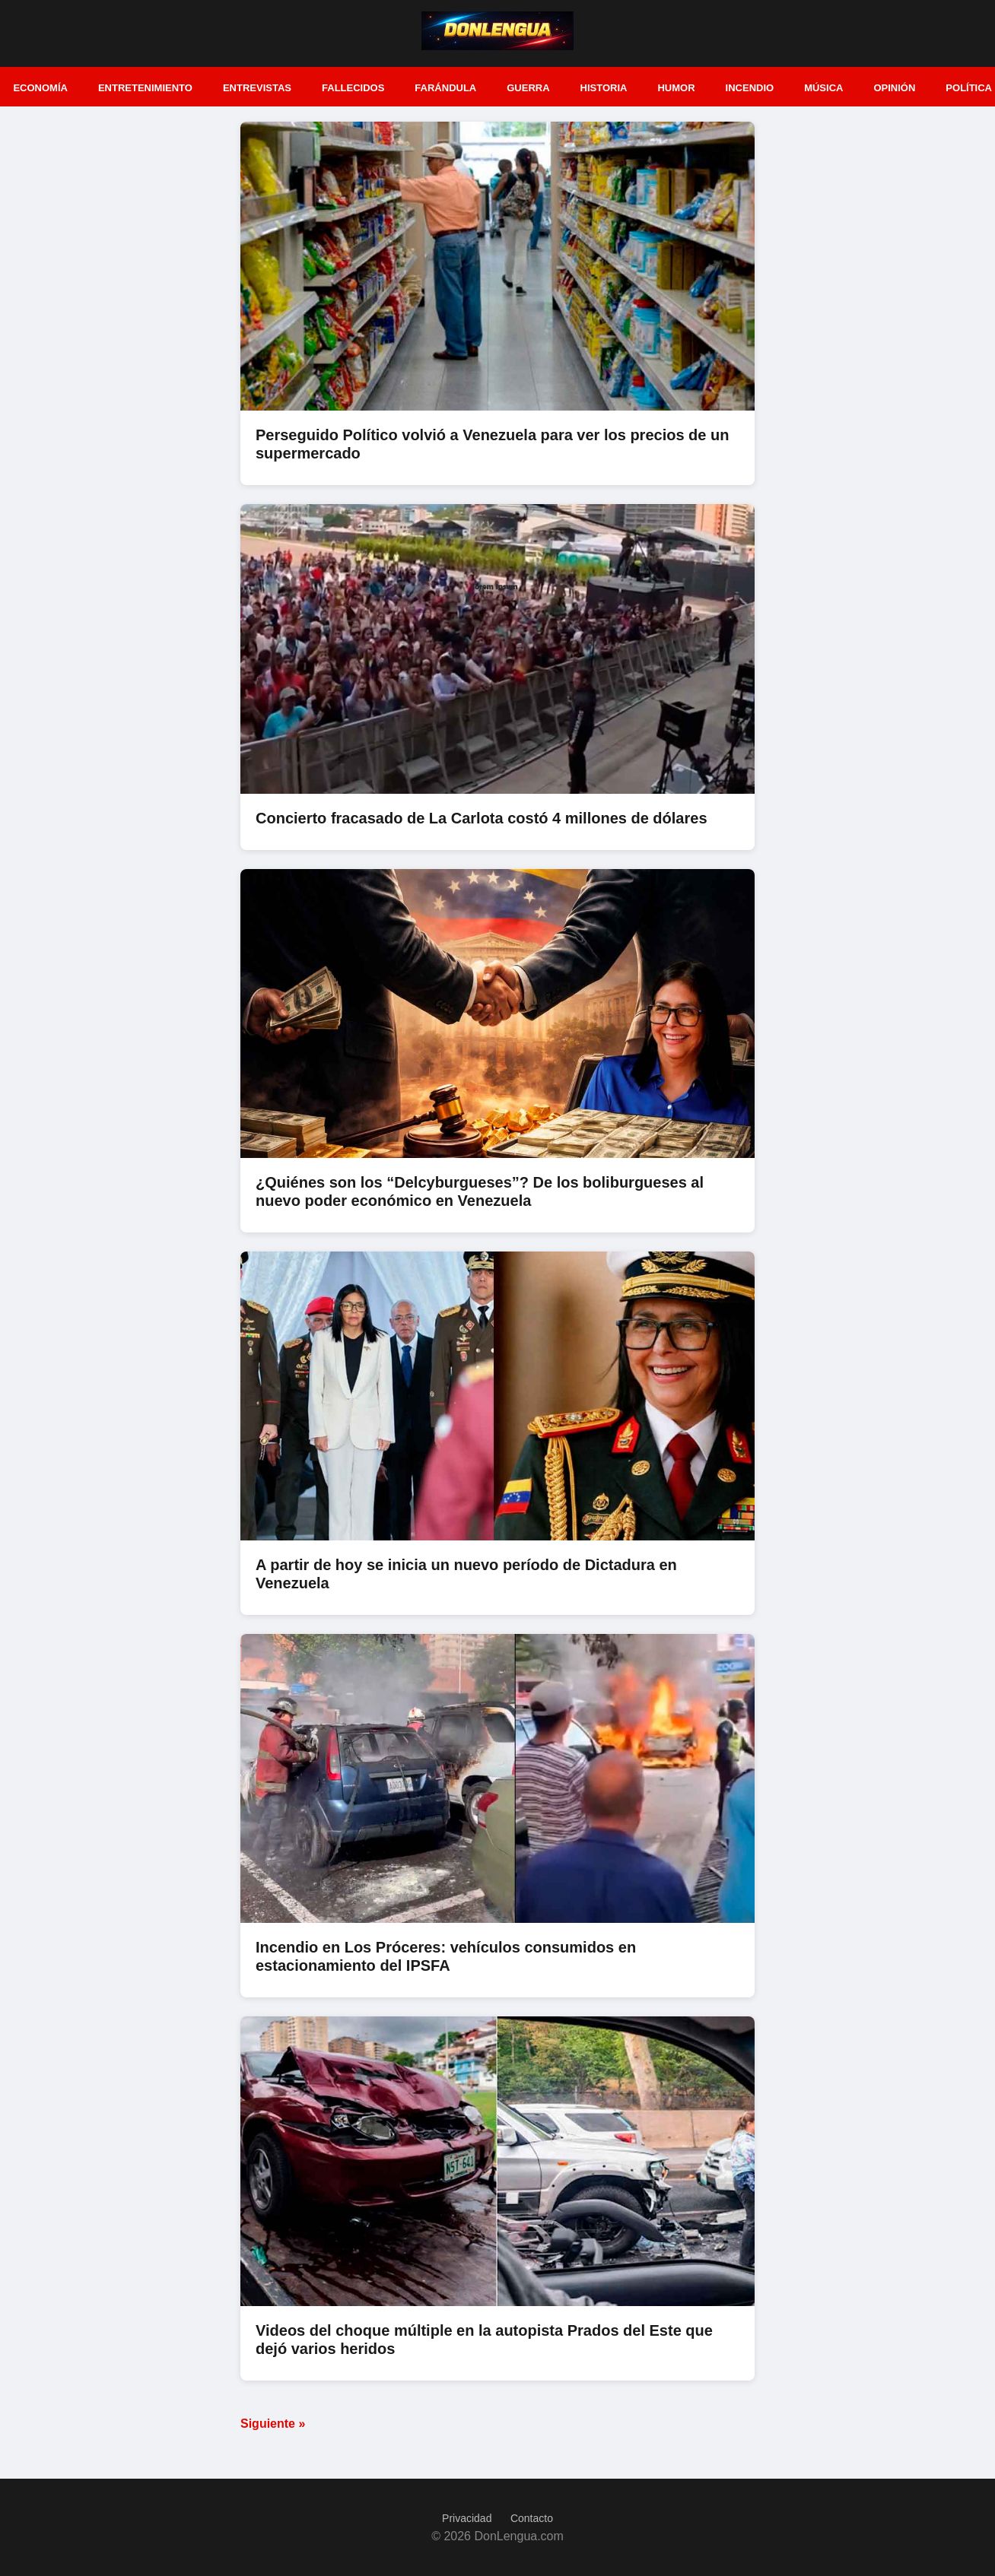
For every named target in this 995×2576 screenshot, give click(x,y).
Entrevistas (257, 88)
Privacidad (466, 2518)
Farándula (445, 88)
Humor (676, 88)
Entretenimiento (145, 88)
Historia (604, 88)
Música (823, 88)
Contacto (531, 2518)
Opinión (894, 88)
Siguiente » (272, 2423)
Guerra (528, 88)
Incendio (750, 88)
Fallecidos (353, 88)
